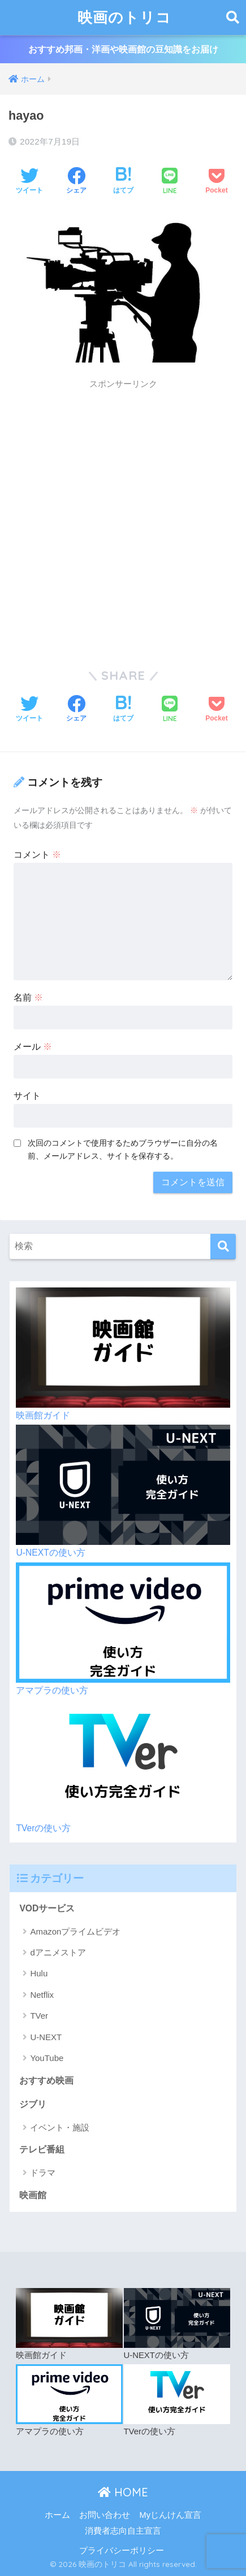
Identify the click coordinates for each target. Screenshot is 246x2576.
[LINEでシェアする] (170, 182)
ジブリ (32, 2104)
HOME (123, 2492)
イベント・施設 (59, 2127)
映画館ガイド (43, 1415)
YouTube (46, 2058)
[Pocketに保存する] (216, 182)
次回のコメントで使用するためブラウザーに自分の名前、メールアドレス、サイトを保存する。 (123, 1149)
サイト (27, 1096)
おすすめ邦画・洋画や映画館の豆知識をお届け (123, 49)
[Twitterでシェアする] (29, 182)
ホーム (57, 2515)
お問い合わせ (104, 2515)
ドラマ (42, 2172)
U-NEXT (46, 2037)
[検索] (223, 1246)
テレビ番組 (41, 2149)
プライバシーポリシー (121, 2550)
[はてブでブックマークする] (123, 182)
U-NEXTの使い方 (50, 1552)
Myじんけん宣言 (170, 2515)
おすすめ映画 (46, 2080)
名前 (28, 997)
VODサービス (47, 1908)
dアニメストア (57, 1952)
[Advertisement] (123, 518)
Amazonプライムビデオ (75, 1931)
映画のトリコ (124, 17)
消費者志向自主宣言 (123, 2530)
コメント (37, 854)
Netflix (42, 1994)
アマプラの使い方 (52, 1690)
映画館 (32, 2195)
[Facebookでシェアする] (76, 182)
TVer (39, 2015)
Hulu (39, 1973)
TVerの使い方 (43, 1828)
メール (33, 1046)
